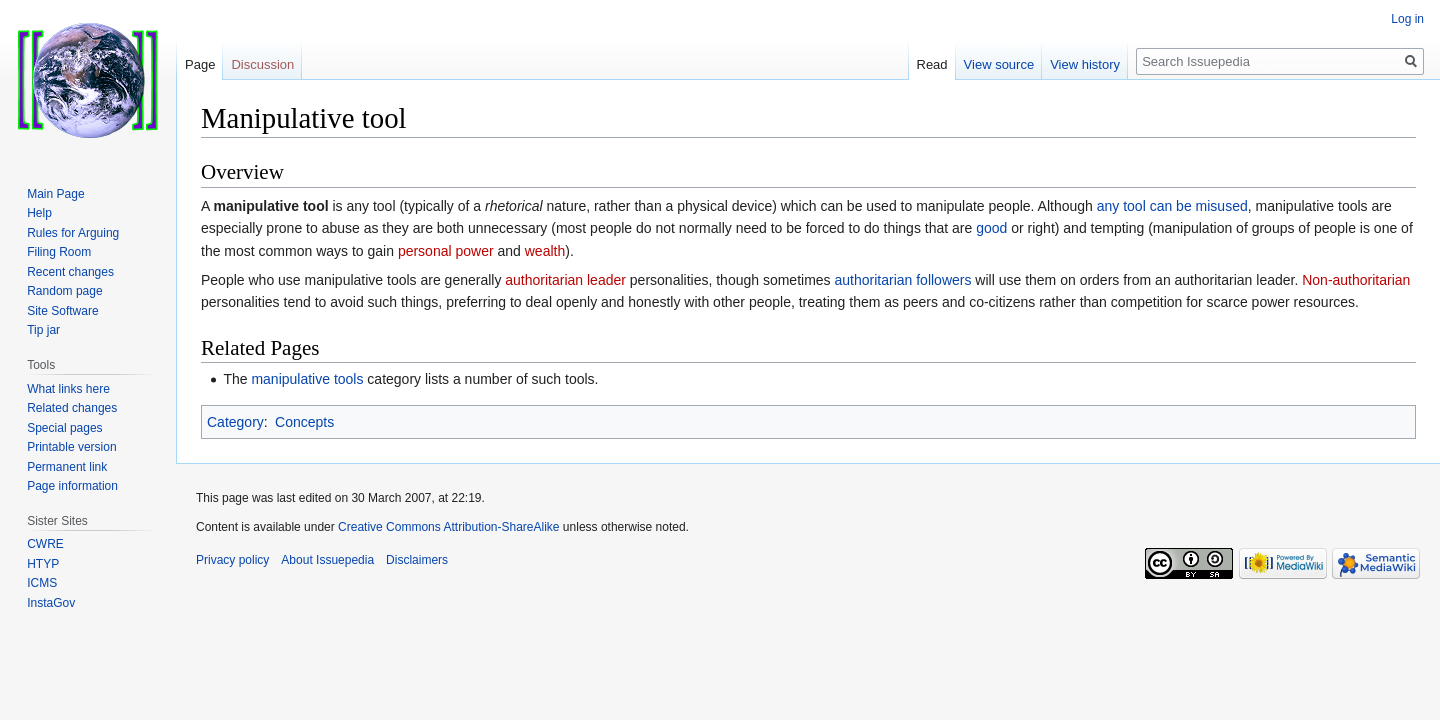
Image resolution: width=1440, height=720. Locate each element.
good (991, 228)
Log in (1407, 19)
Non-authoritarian (1356, 280)
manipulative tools (307, 379)
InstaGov (51, 603)
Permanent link (67, 467)
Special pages (64, 428)
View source (999, 64)
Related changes (72, 408)
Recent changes (70, 272)
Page (200, 64)
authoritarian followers (903, 280)
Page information (72, 486)
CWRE (45, 544)
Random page (64, 291)
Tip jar (43, 330)
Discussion (262, 64)
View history (1085, 64)
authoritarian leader (565, 280)
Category (235, 422)
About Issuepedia (327, 560)
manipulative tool (270, 206)
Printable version (71, 447)
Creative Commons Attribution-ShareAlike (448, 527)
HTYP (43, 564)
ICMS (42, 583)
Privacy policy (232, 560)
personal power (446, 251)
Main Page (55, 194)
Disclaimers (417, 560)
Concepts (304, 422)
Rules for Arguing (73, 233)
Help (39, 213)
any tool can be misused (1172, 206)
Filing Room (59, 252)
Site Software (62, 311)
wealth (545, 251)
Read (932, 64)
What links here (68, 389)
